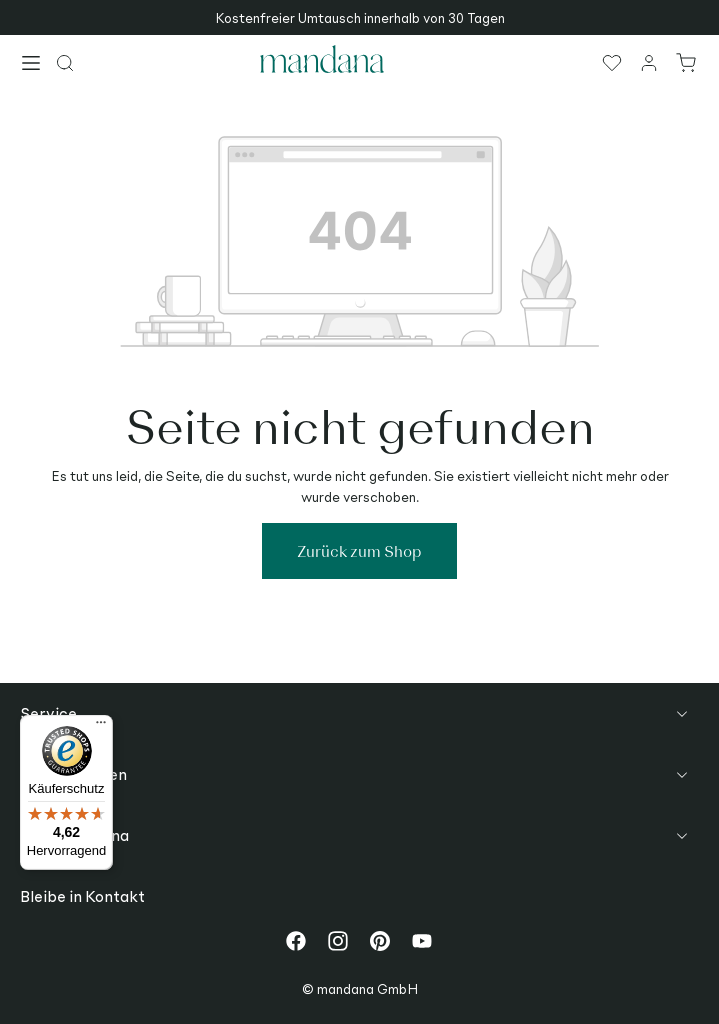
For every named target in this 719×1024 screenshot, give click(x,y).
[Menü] (32, 65)
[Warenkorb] (687, 62)
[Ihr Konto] (650, 62)
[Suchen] (66, 62)
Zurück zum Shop (359, 550)
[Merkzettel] (613, 62)
